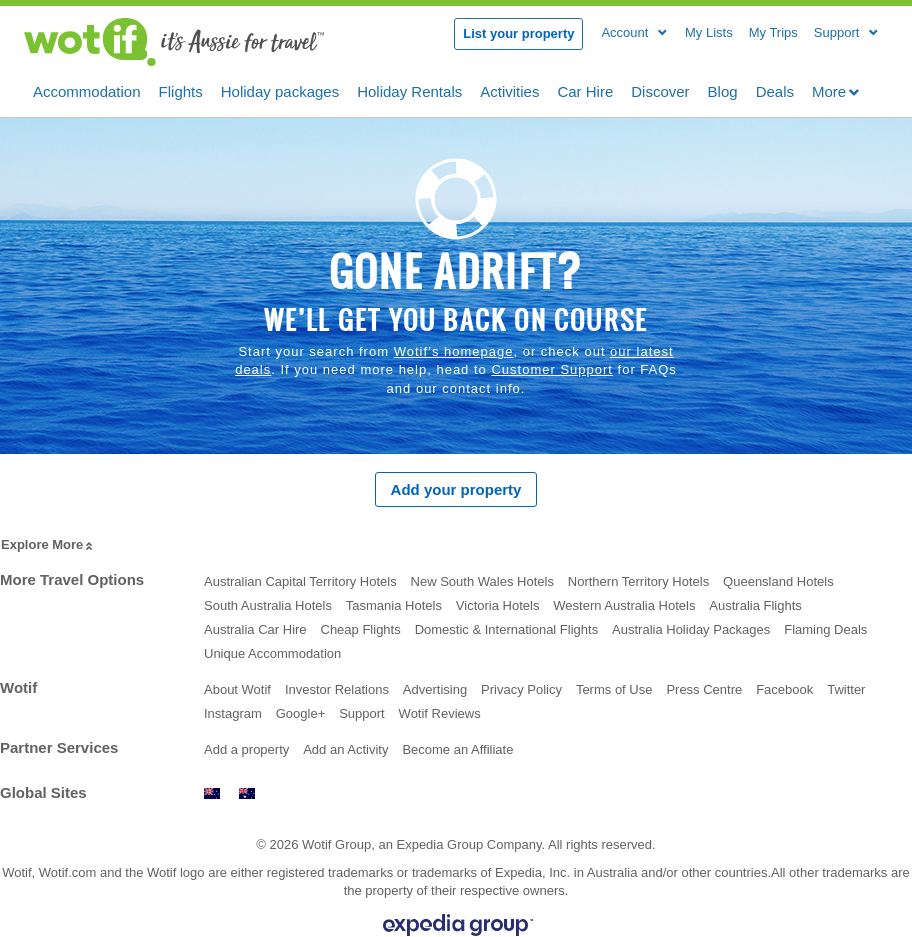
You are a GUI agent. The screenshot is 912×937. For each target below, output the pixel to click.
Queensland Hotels (778, 581)
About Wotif (237, 689)
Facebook (784, 689)
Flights (181, 90)
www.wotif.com (247, 793)
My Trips (773, 32)
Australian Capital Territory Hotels (300, 581)
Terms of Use (614, 689)
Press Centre (704, 689)
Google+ (301, 713)
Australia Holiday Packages (691, 629)
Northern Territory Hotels (638, 581)
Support (362, 713)
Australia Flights (755, 605)
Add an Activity (345, 749)
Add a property (246, 749)
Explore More (48, 545)
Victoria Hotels (498, 605)
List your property (518, 33)
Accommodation (87, 90)
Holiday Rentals (409, 90)
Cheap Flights (361, 629)
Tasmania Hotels (394, 605)
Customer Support (552, 369)
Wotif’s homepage (454, 351)
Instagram (233, 713)
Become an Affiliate (457, 749)
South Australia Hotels (268, 605)
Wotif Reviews (440, 713)
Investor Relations (337, 689)
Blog (723, 90)
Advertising (435, 689)
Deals (775, 90)
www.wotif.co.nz (212, 793)
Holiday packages (280, 90)
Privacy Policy (521, 689)
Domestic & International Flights (507, 629)
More (836, 91)
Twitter (846, 689)
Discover (660, 90)
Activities (509, 90)
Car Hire (585, 90)
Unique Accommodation (272, 653)
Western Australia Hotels (624, 605)
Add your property (456, 489)
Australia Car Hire (255, 629)
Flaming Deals (825, 629)
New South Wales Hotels (482, 581)
